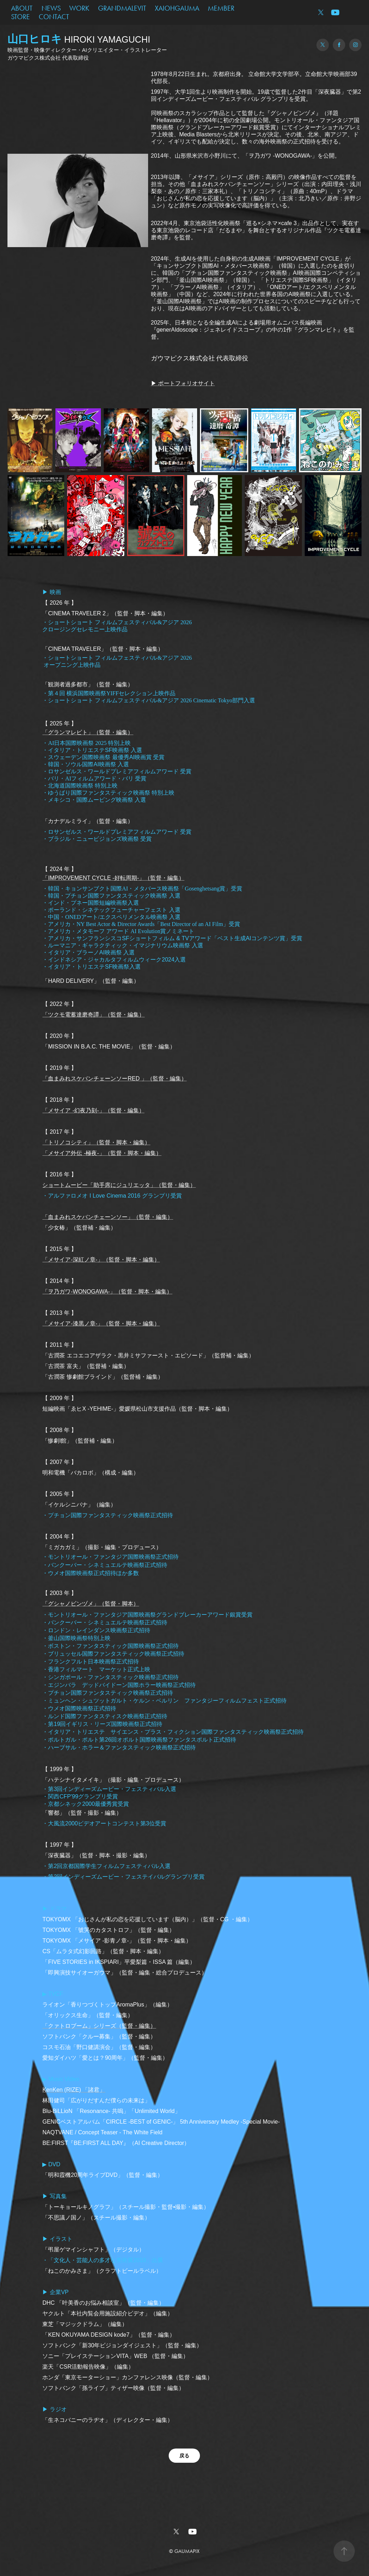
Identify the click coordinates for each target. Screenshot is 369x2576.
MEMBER (221, 8)
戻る (184, 2455)
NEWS (51, 8)
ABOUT (22, 8)
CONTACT (54, 16)
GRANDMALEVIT (122, 8)
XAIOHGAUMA (177, 8)
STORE (20, 16)
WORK (79, 8)
